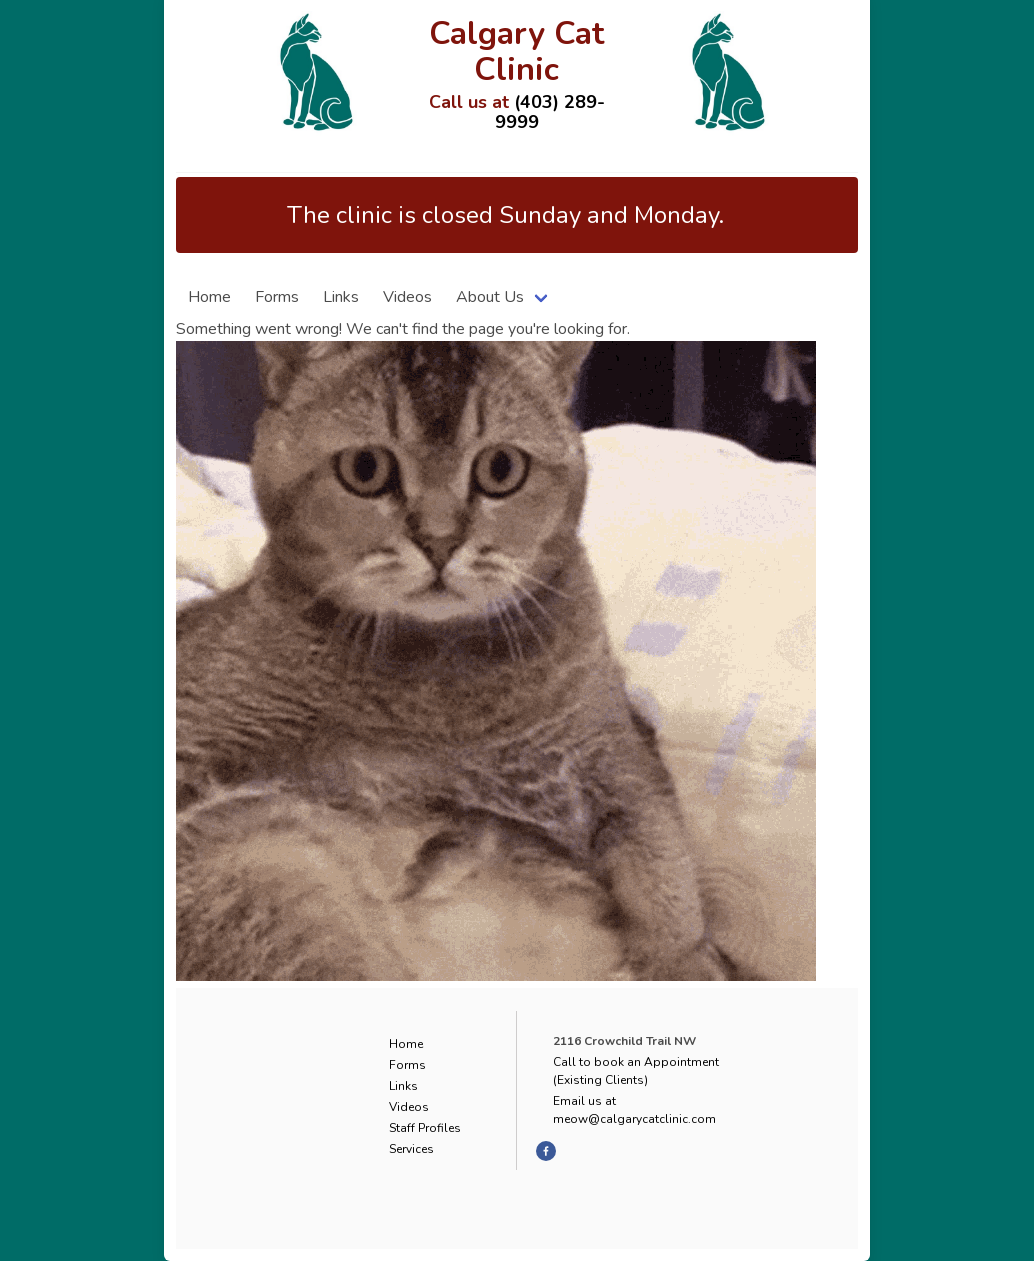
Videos (407, 297)
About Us (490, 297)
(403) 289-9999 (550, 112)
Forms (277, 297)
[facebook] (546, 1151)
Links (341, 297)
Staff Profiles (425, 1128)
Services (411, 1149)
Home (209, 297)
